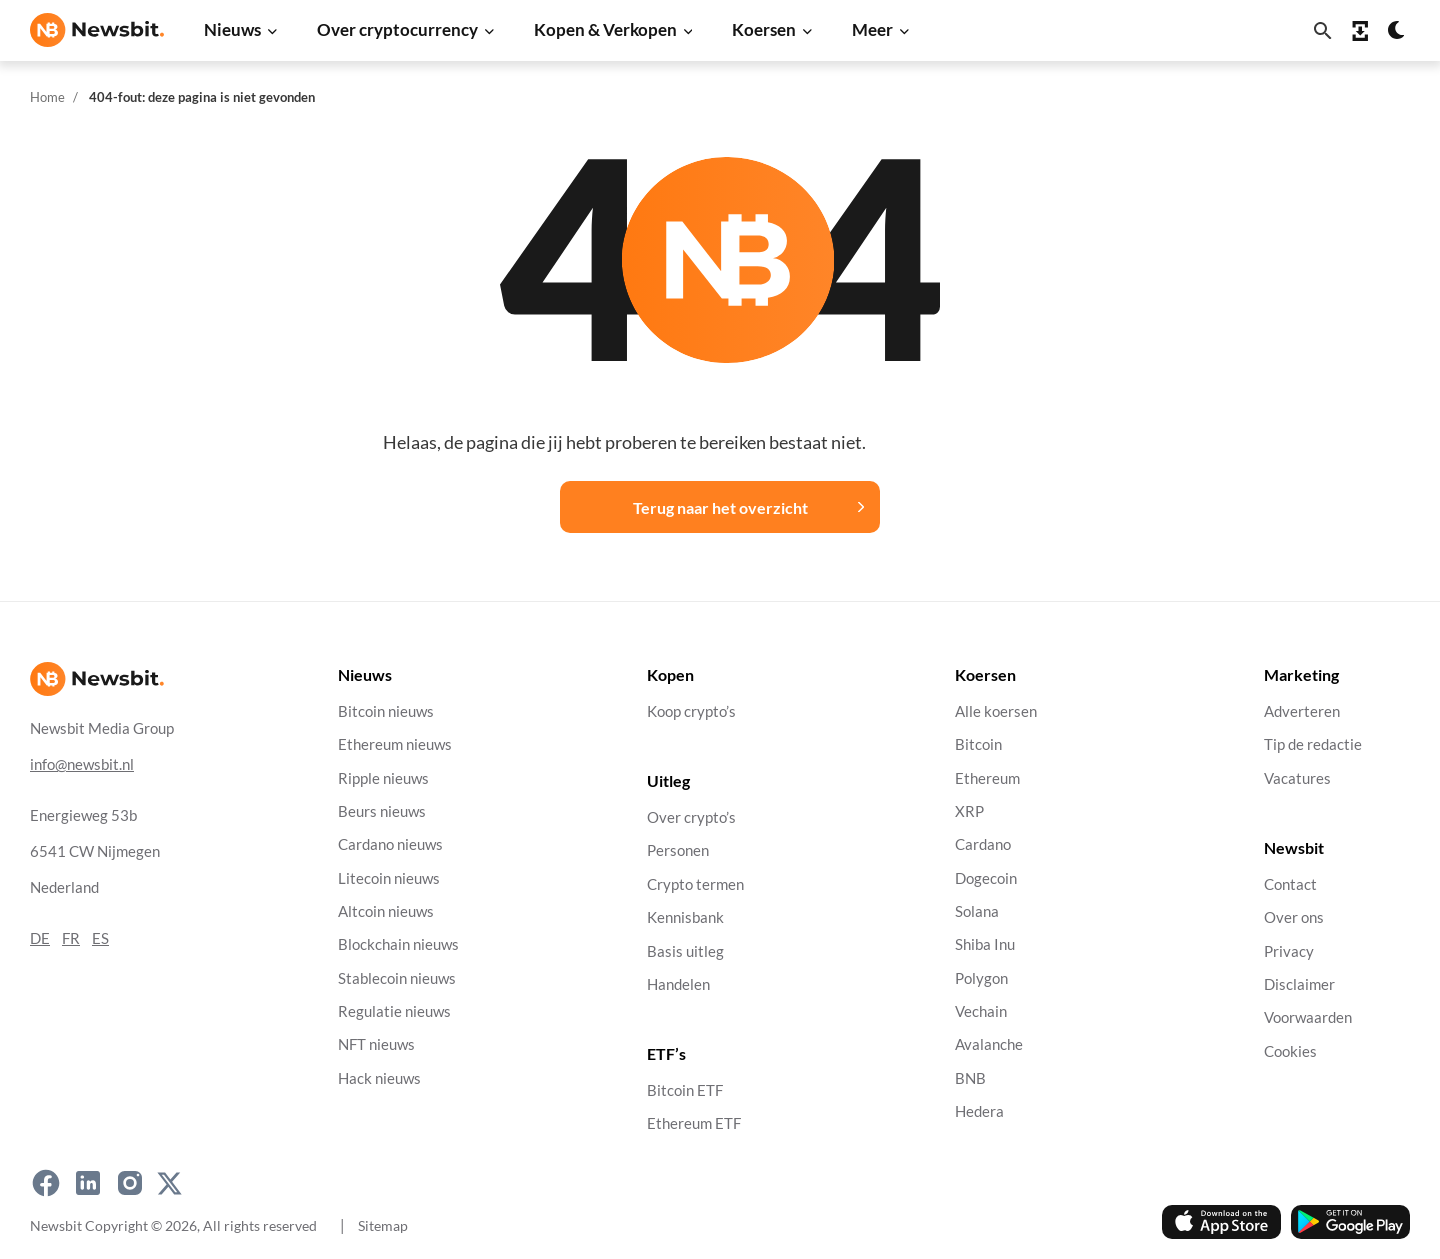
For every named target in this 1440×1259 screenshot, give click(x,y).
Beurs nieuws (382, 811)
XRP (969, 811)
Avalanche (989, 1044)
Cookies (1290, 1050)
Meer (872, 29)
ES (100, 937)
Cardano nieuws (390, 844)
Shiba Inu (985, 944)
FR (71, 937)
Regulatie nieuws (394, 1011)
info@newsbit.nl (82, 763)
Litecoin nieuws (389, 877)
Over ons (1294, 917)
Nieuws (232, 29)
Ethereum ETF (694, 1123)
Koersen (764, 29)
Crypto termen (695, 883)
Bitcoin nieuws (386, 711)
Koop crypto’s (691, 711)
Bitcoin (978, 744)
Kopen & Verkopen (605, 29)
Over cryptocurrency (397, 29)
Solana (977, 911)
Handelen (678, 983)
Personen (678, 850)
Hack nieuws (379, 1077)
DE (40, 937)
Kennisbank (685, 917)
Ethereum (987, 777)
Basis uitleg (685, 950)
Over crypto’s (691, 817)
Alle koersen (996, 711)
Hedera (979, 1111)
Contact (1290, 883)
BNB (970, 1077)
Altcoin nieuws (386, 911)
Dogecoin (986, 877)
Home (47, 97)
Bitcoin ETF (685, 1090)
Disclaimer (1299, 983)
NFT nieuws (376, 1044)
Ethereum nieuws (395, 744)
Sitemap (383, 1225)
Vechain (981, 1011)
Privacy (1289, 950)
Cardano (983, 844)
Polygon (981, 977)
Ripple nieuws (383, 777)
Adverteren (1302, 711)
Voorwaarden (1308, 1017)
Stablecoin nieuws (397, 977)
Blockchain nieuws (398, 944)
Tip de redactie (1313, 744)
